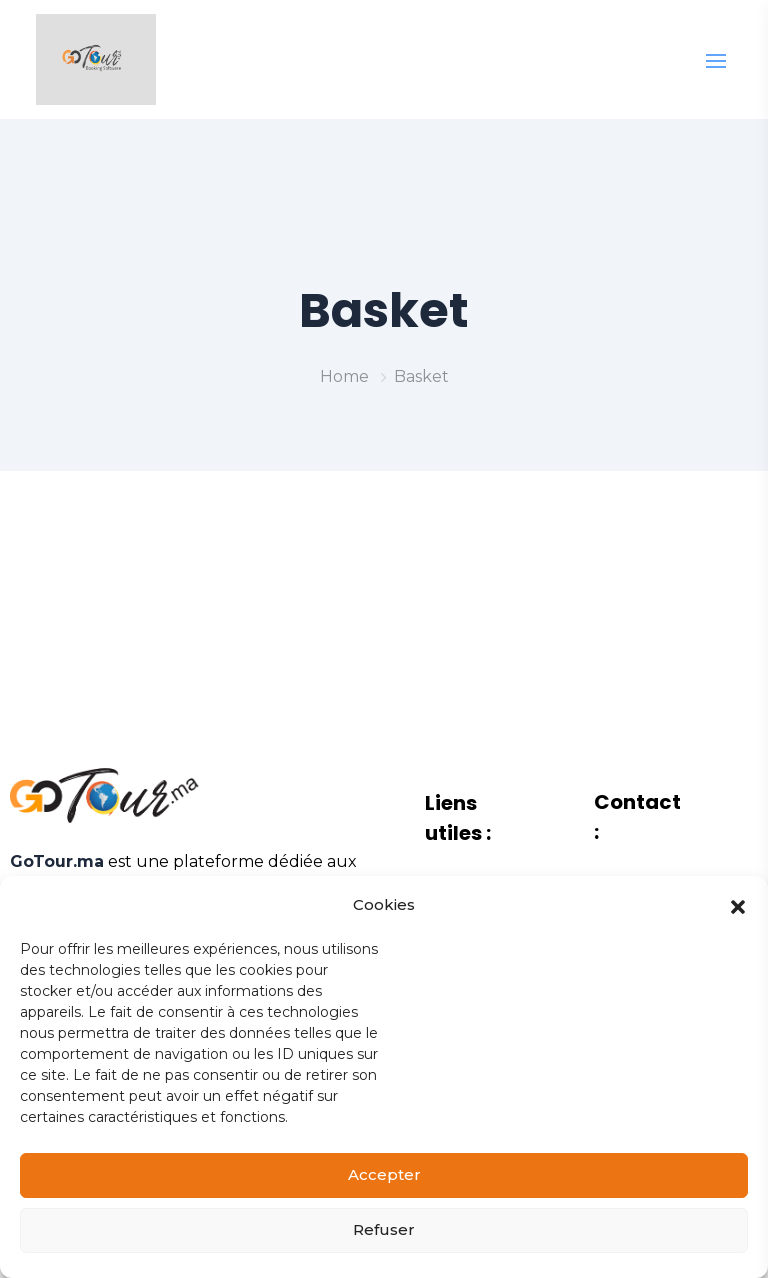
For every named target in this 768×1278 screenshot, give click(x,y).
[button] (738, 924)
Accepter (384, 1193)
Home (344, 376)
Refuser (384, 1248)
